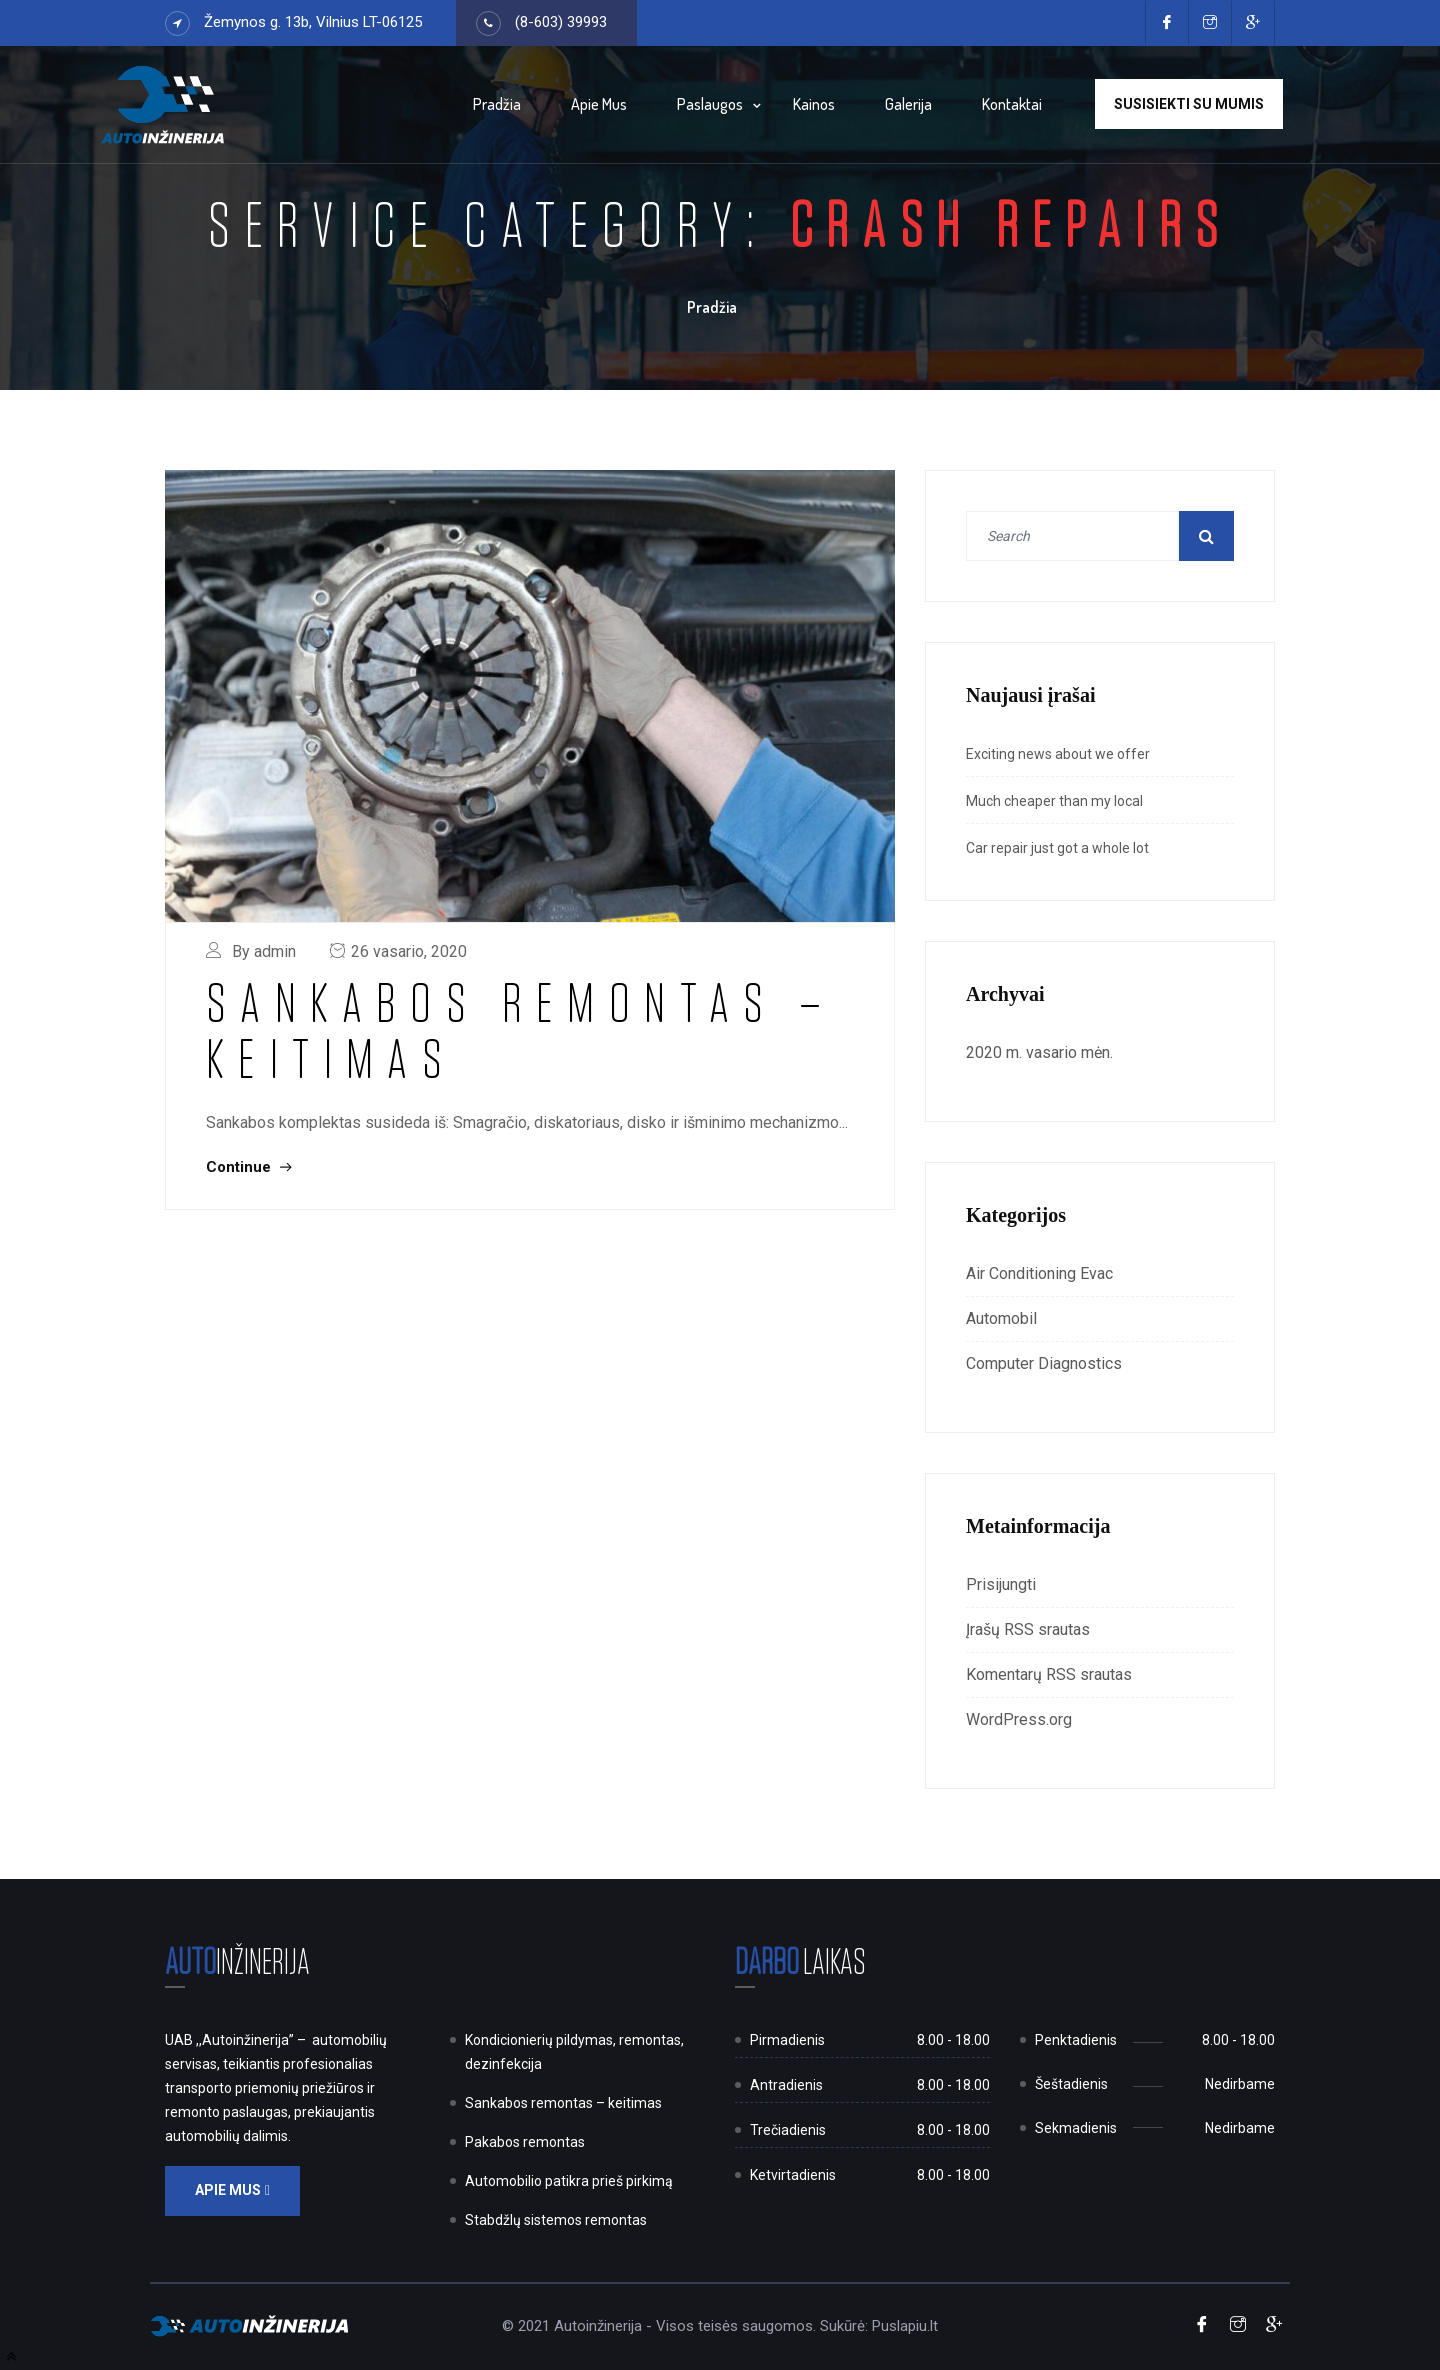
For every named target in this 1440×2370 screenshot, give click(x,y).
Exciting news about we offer (1058, 754)
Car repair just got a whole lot (1057, 848)
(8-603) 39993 (561, 22)
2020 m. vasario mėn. (1039, 1052)
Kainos (814, 104)
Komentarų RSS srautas (1049, 1674)
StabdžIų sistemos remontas (556, 2220)
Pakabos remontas (525, 2142)
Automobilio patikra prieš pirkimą (569, 2181)
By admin (264, 951)
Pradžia (497, 104)
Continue (248, 1167)
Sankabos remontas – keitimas (521, 1029)
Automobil (1001, 1318)
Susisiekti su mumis (1189, 104)
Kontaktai (1012, 104)
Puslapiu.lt (905, 2326)
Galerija (908, 104)
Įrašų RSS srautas (1028, 1629)
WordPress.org (1019, 1719)
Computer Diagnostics (1044, 1363)
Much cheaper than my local (1054, 801)
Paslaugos (710, 104)
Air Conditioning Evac (1039, 1273)
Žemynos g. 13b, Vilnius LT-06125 (313, 22)
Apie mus (599, 104)
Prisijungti (1001, 1584)
